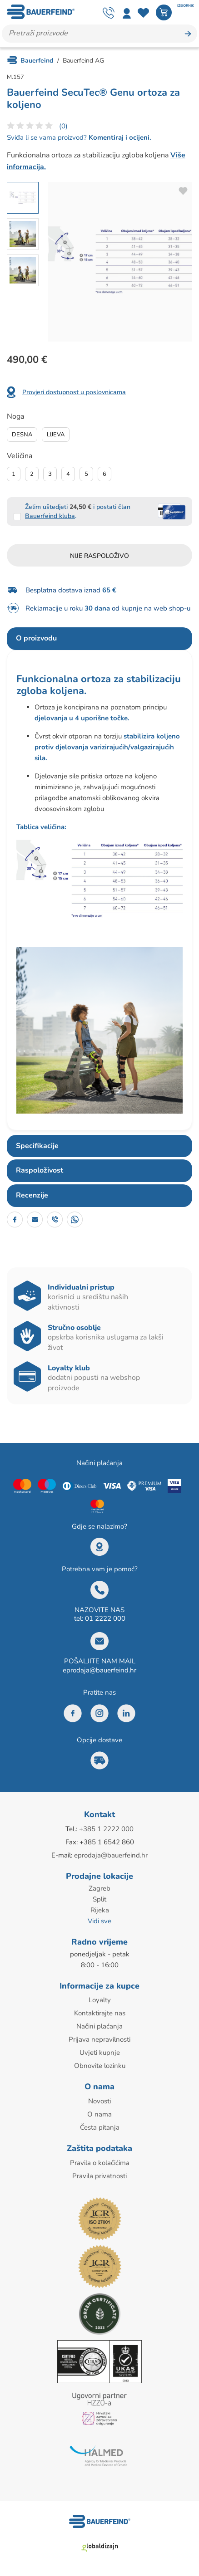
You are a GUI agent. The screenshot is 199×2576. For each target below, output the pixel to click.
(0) (63, 126)
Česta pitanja (99, 2127)
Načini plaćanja (99, 2026)
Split (99, 1899)
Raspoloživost (39, 1170)
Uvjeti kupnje (100, 2052)
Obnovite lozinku (99, 2065)
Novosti (99, 2101)
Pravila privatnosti (99, 2175)
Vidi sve (99, 1921)
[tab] (99, 638)
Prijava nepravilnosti (99, 2039)
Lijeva (56, 434)
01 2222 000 (105, 1618)
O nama (99, 2114)
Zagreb (99, 1888)
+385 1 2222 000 (106, 1828)
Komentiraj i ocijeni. (119, 137)
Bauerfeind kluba (50, 516)
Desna (22, 434)
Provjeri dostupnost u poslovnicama (74, 392)
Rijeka (99, 1910)
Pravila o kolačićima (99, 2162)
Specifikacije (37, 1146)
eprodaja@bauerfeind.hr (99, 1670)
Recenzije (32, 1195)
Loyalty (100, 1999)
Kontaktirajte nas (99, 2013)
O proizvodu (36, 638)
